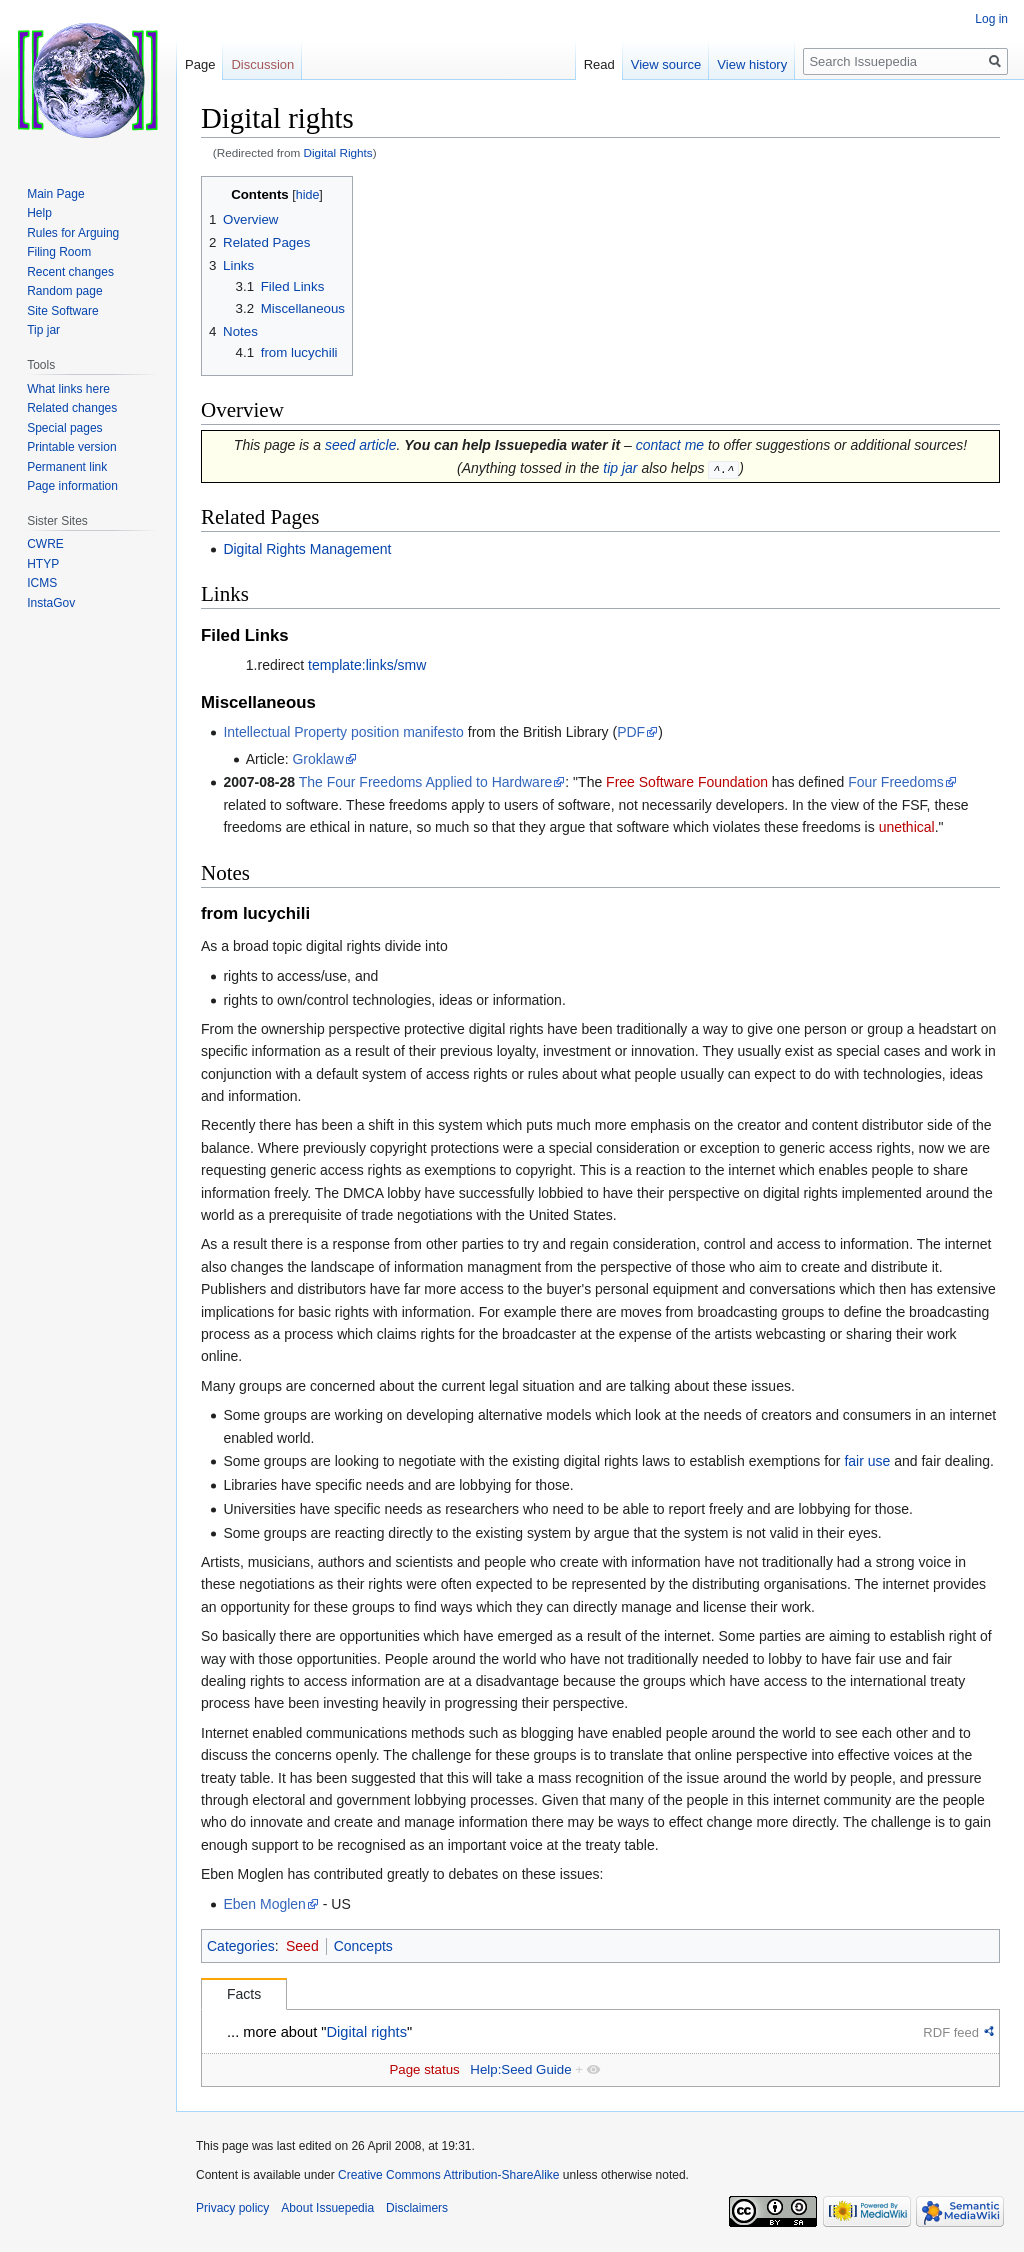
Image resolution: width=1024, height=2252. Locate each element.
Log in (991, 19)
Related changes (72, 408)
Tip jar (43, 330)
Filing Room (59, 252)
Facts (244, 1994)
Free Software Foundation (687, 782)
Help (39, 213)
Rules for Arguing (73, 233)
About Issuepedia (327, 2207)
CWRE (45, 544)
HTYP (43, 564)
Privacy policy (232, 2207)
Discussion (262, 64)
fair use (867, 1461)
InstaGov (51, 603)
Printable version (71, 447)
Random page (64, 291)
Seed (302, 1946)
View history (752, 64)
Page (200, 64)
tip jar (620, 468)
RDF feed (951, 2031)
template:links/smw (367, 665)
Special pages (64, 428)
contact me (670, 445)
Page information (72, 486)
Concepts (363, 1946)
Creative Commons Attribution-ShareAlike (448, 2175)
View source (666, 64)
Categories (241, 1946)
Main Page (55, 194)
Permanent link (67, 467)
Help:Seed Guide (520, 2069)
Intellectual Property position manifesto (343, 732)
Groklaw (317, 758)
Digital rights (367, 2031)
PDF (631, 732)
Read (599, 64)
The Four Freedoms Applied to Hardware (426, 782)
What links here (68, 389)
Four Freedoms (896, 782)
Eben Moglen (264, 1903)
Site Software (62, 311)
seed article (361, 445)
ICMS (42, 583)
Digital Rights (338, 152)
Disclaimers (417, 2207)
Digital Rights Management (307, 548)
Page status (424, 2069)
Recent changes (70, 272)
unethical (907, 827)
